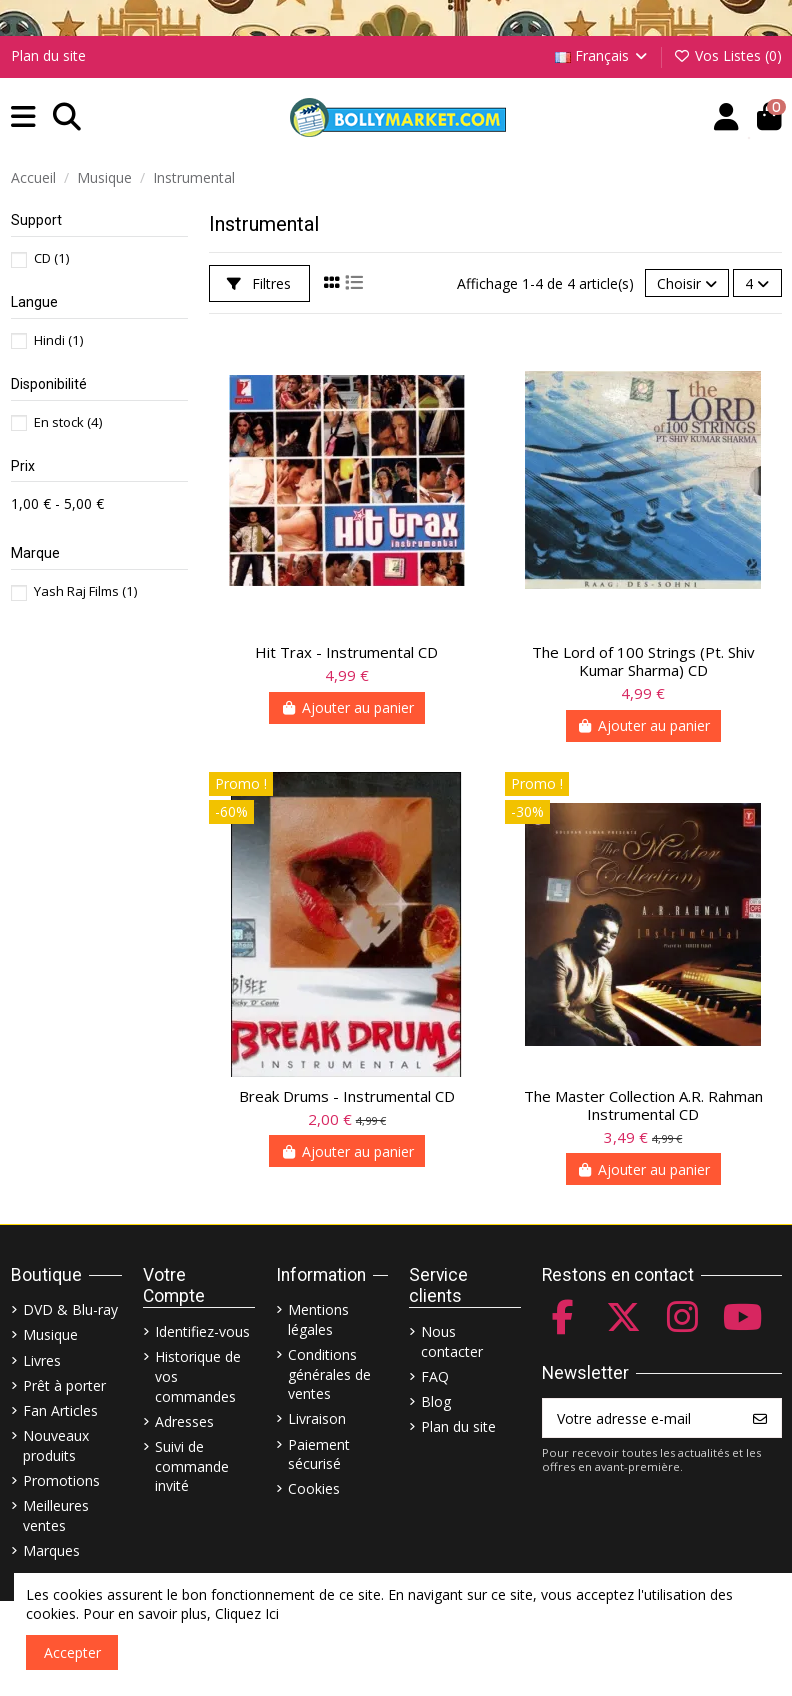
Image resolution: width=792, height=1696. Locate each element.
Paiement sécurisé (319, 1454)
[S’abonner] (760, 1418)
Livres (42, 1360)
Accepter (72, 1652)
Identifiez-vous (202, 1331)
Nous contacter (452, 1341)
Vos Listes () (727, 55)
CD (51, 258)
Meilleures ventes (56, 1515)
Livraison (317, 1418)
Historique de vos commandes (198, 1376)
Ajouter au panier (347, 707)
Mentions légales (318, 1319)
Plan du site (48, 55)
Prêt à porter (64, 1385)
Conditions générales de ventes (329, 1374)
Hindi (58, 340)
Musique (50, 1334)
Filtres (259, 283)
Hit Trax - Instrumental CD (346, 652)
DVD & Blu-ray (70, 1309)
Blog (436, 1401)
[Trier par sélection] (687, 283)
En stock (68, 422)
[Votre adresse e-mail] (641, 1418)
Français (603, 55)
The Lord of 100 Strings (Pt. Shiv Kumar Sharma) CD (643, 661)
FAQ (435, 1376)
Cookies (314, 1488)
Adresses (184, 1421)
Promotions (61, 1480)
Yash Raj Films (85, 591)
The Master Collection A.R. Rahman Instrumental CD (643, 1105)
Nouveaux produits (56, 1445)
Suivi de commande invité (192, 1466)
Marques (51, 1550)
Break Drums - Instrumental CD (347, 1096)
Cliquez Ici (247, 1613)
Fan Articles (60, 1410)
